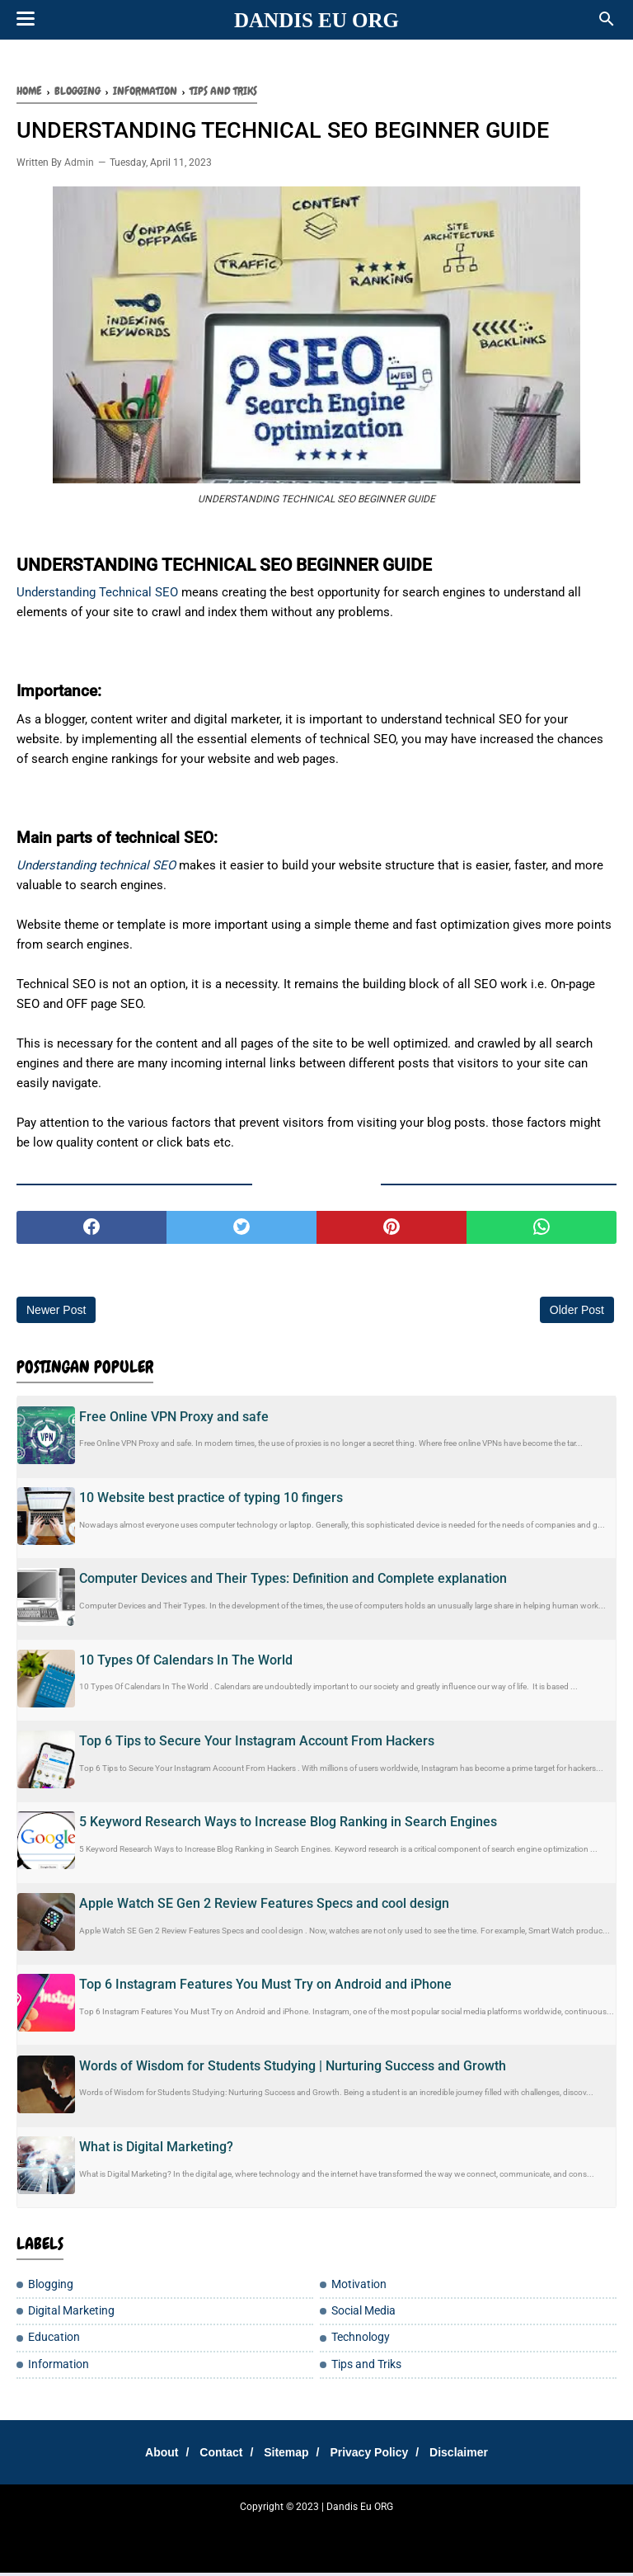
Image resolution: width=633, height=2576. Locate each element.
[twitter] (241, 1230)
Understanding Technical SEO (97, 595)
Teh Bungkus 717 (430, 2531)
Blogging (50, 2288)
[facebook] (91, 1230)
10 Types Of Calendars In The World (186, 1663)
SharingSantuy (77, 2531)
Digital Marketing (71, 2314)
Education (54, 2340)
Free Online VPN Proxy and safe (174, 1419)
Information (58, 2367)
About (148, 2455)
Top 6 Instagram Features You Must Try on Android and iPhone (265, 1987)
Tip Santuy (495, 2531)
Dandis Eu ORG (316, 20)
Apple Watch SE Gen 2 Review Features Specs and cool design (264, 1906)
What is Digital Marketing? (156, 2150)
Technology (360, 2340)
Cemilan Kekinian (351, 2531)
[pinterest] (391, 1230)
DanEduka (286, 2531)
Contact (214, 2455)
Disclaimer (472, 2455)
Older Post (577, 1313)
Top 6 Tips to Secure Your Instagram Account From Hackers (256, 1744)
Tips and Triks (366, 2367)
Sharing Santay (226, 2531)
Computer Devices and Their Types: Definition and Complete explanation (293, 1581)
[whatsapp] (542, 1230)
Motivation (359, 2288)
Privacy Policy (375, 2455)
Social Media (363, 2314)
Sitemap (286, 2455)
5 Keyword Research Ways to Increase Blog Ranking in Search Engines (288, 1825)
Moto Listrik (548, 2531)
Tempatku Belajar (151, 2531)
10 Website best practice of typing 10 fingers (211, 1501)
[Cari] (607, 23)
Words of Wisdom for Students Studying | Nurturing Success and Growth (292, 2068)
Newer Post (56, 1313)
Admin (79, 166)
